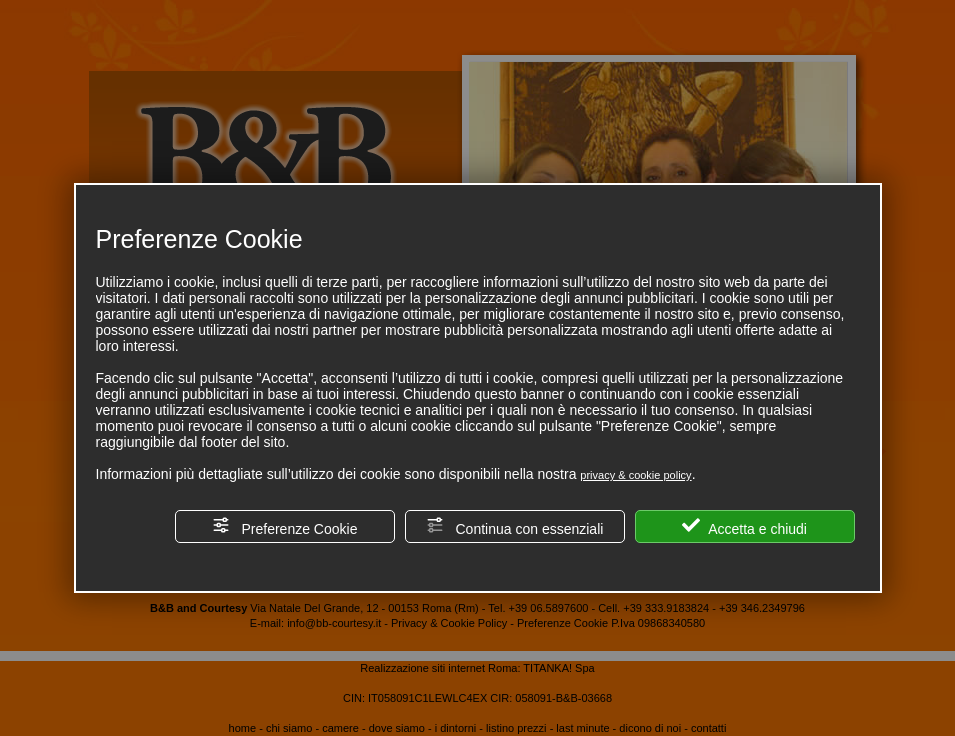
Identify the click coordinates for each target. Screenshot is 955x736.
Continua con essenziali (515, 526)
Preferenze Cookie (285, 526)
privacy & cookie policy (635, 475)
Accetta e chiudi (744, 526)
